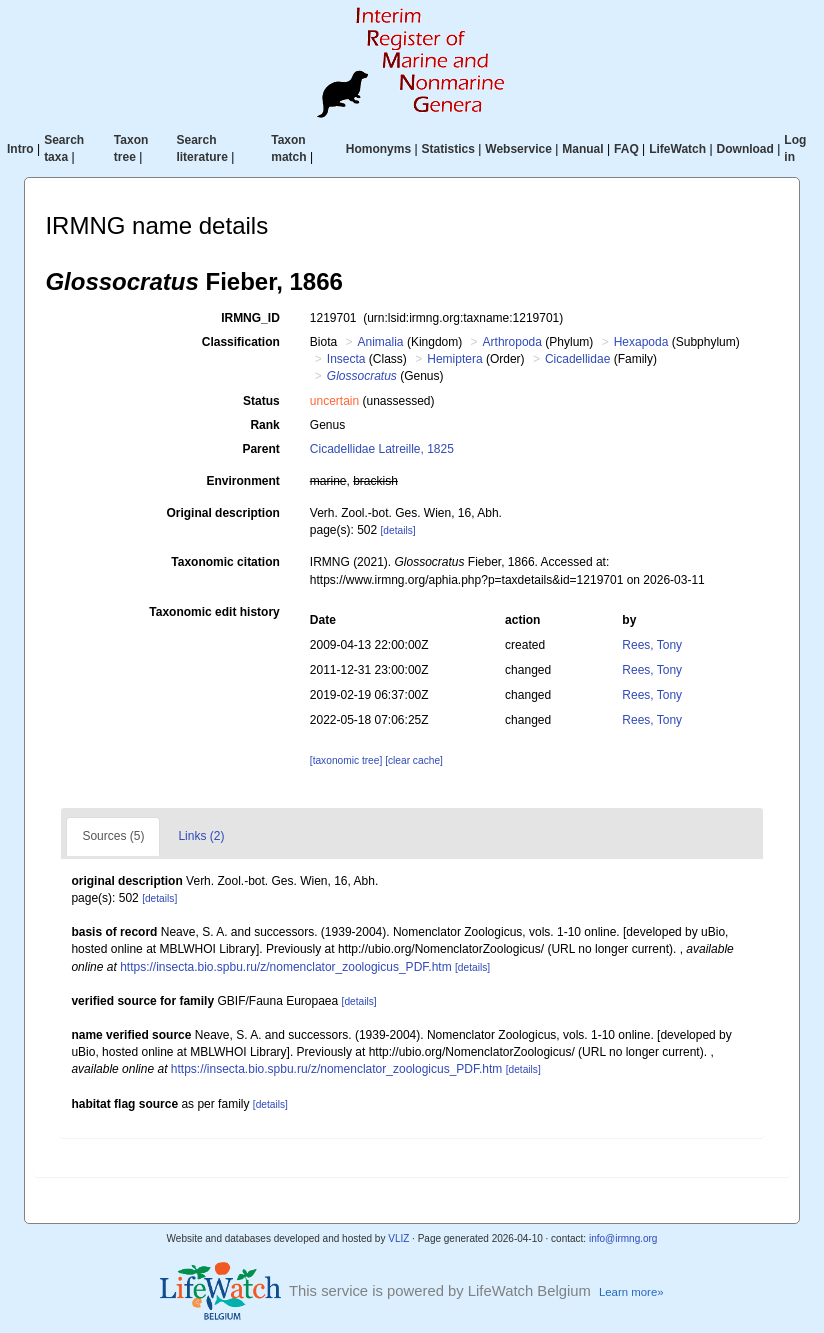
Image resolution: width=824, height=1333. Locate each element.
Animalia (381, 342)
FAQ (626, 149)
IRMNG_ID (250, 318)
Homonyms (378, 149)
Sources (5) (113, 836)
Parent (260, 449)
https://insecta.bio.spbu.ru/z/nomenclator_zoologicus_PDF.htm (286, 967)
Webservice (518, 149)
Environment (242, 481)
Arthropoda (512, 342)
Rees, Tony (652, 645)
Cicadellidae (577, 359)
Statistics (448, 149)
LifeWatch (677, 149)
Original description (222, 513)
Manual (582, 149)
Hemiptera (454, 359)
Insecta (346, 359)
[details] (398, 530)
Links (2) (201, 836)
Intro (20, 149)
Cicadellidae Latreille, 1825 (382, 449)
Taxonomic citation (225, 562)
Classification (241, 342)
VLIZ (398, 1238)
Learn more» (631, 1292)
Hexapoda (641, 342)
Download (745, 149)
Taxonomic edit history (214, 612)
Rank (264, 425)
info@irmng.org (623, 1238)
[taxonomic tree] (346, 760)
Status (261, 401)
